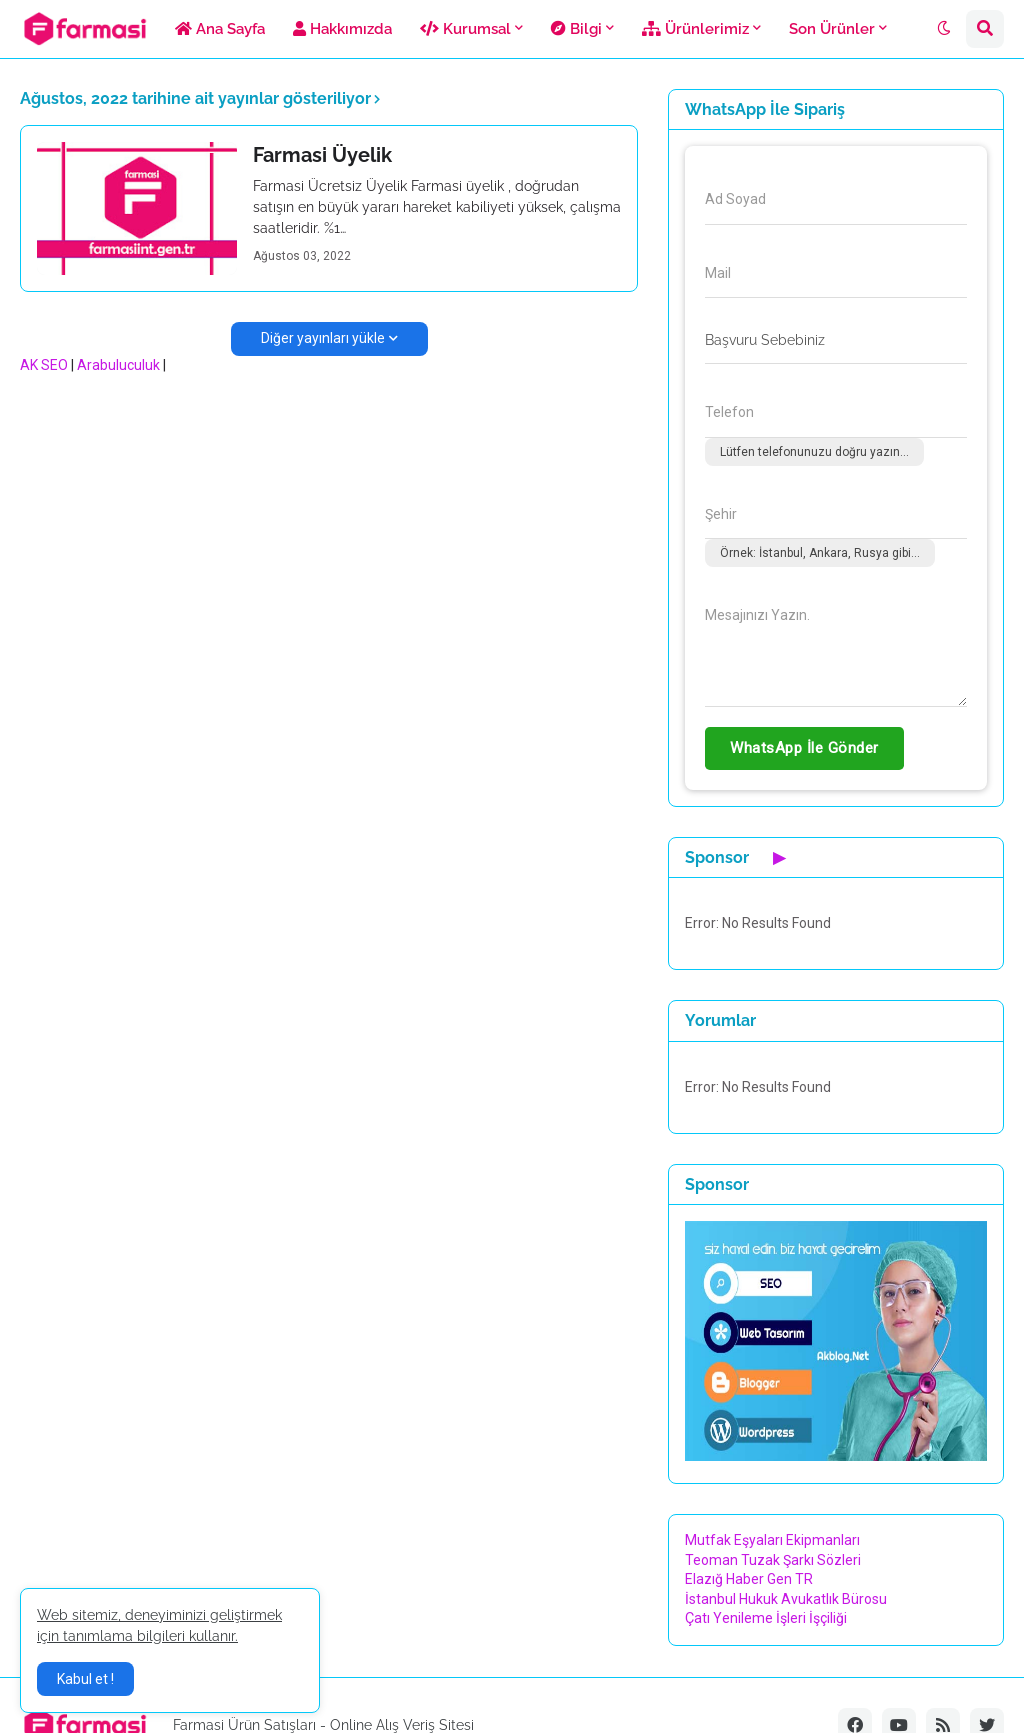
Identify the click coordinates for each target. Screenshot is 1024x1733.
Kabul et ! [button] (85, 1679)
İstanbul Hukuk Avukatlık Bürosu (786, 1599)
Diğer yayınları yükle (323, 338)
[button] (944, 29)
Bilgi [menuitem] (576, 29)
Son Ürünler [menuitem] (832, 29)
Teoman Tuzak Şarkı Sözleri (773, 1560)
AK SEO (44, 365)
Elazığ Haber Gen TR (749, 1579)
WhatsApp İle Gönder (804, 748)
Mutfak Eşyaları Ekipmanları (772, 1540)
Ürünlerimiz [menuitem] (695, 29)
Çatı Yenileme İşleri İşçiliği (766, 1618)
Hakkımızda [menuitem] (342, 29)
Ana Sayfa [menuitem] (220, 29)
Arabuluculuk (118, 365)
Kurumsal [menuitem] (465, 29)
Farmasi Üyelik (322, 155)
